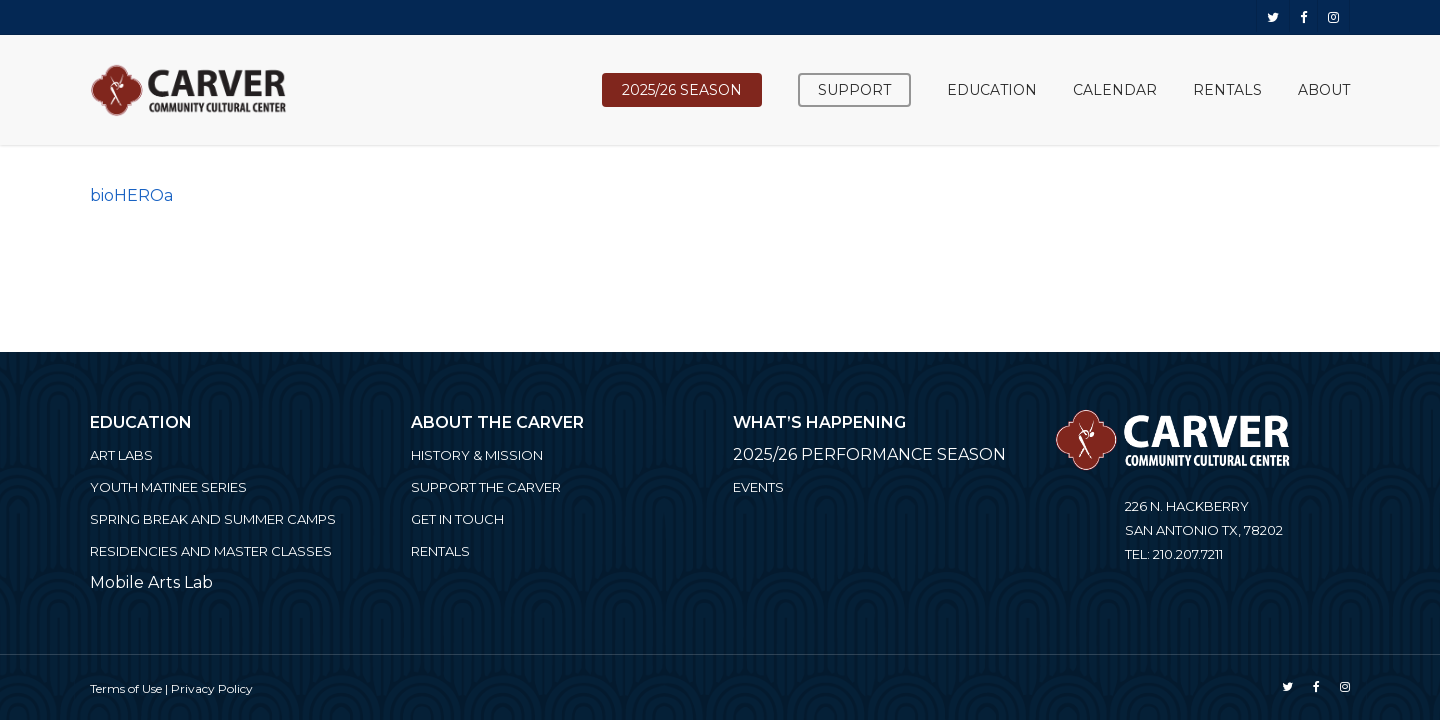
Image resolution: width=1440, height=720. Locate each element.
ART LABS (121, 455)
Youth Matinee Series (168, 487)
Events (758, 487)
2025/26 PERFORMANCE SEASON (869, 454)
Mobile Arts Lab (151, 582)
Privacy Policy (212, 688)
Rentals (440, 551)
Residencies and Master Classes (211, 551)
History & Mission (477, 455)
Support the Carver (486, 487)
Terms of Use (126, 688)
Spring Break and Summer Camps (213, 519)
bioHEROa (131, 195)
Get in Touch (457, 519)
